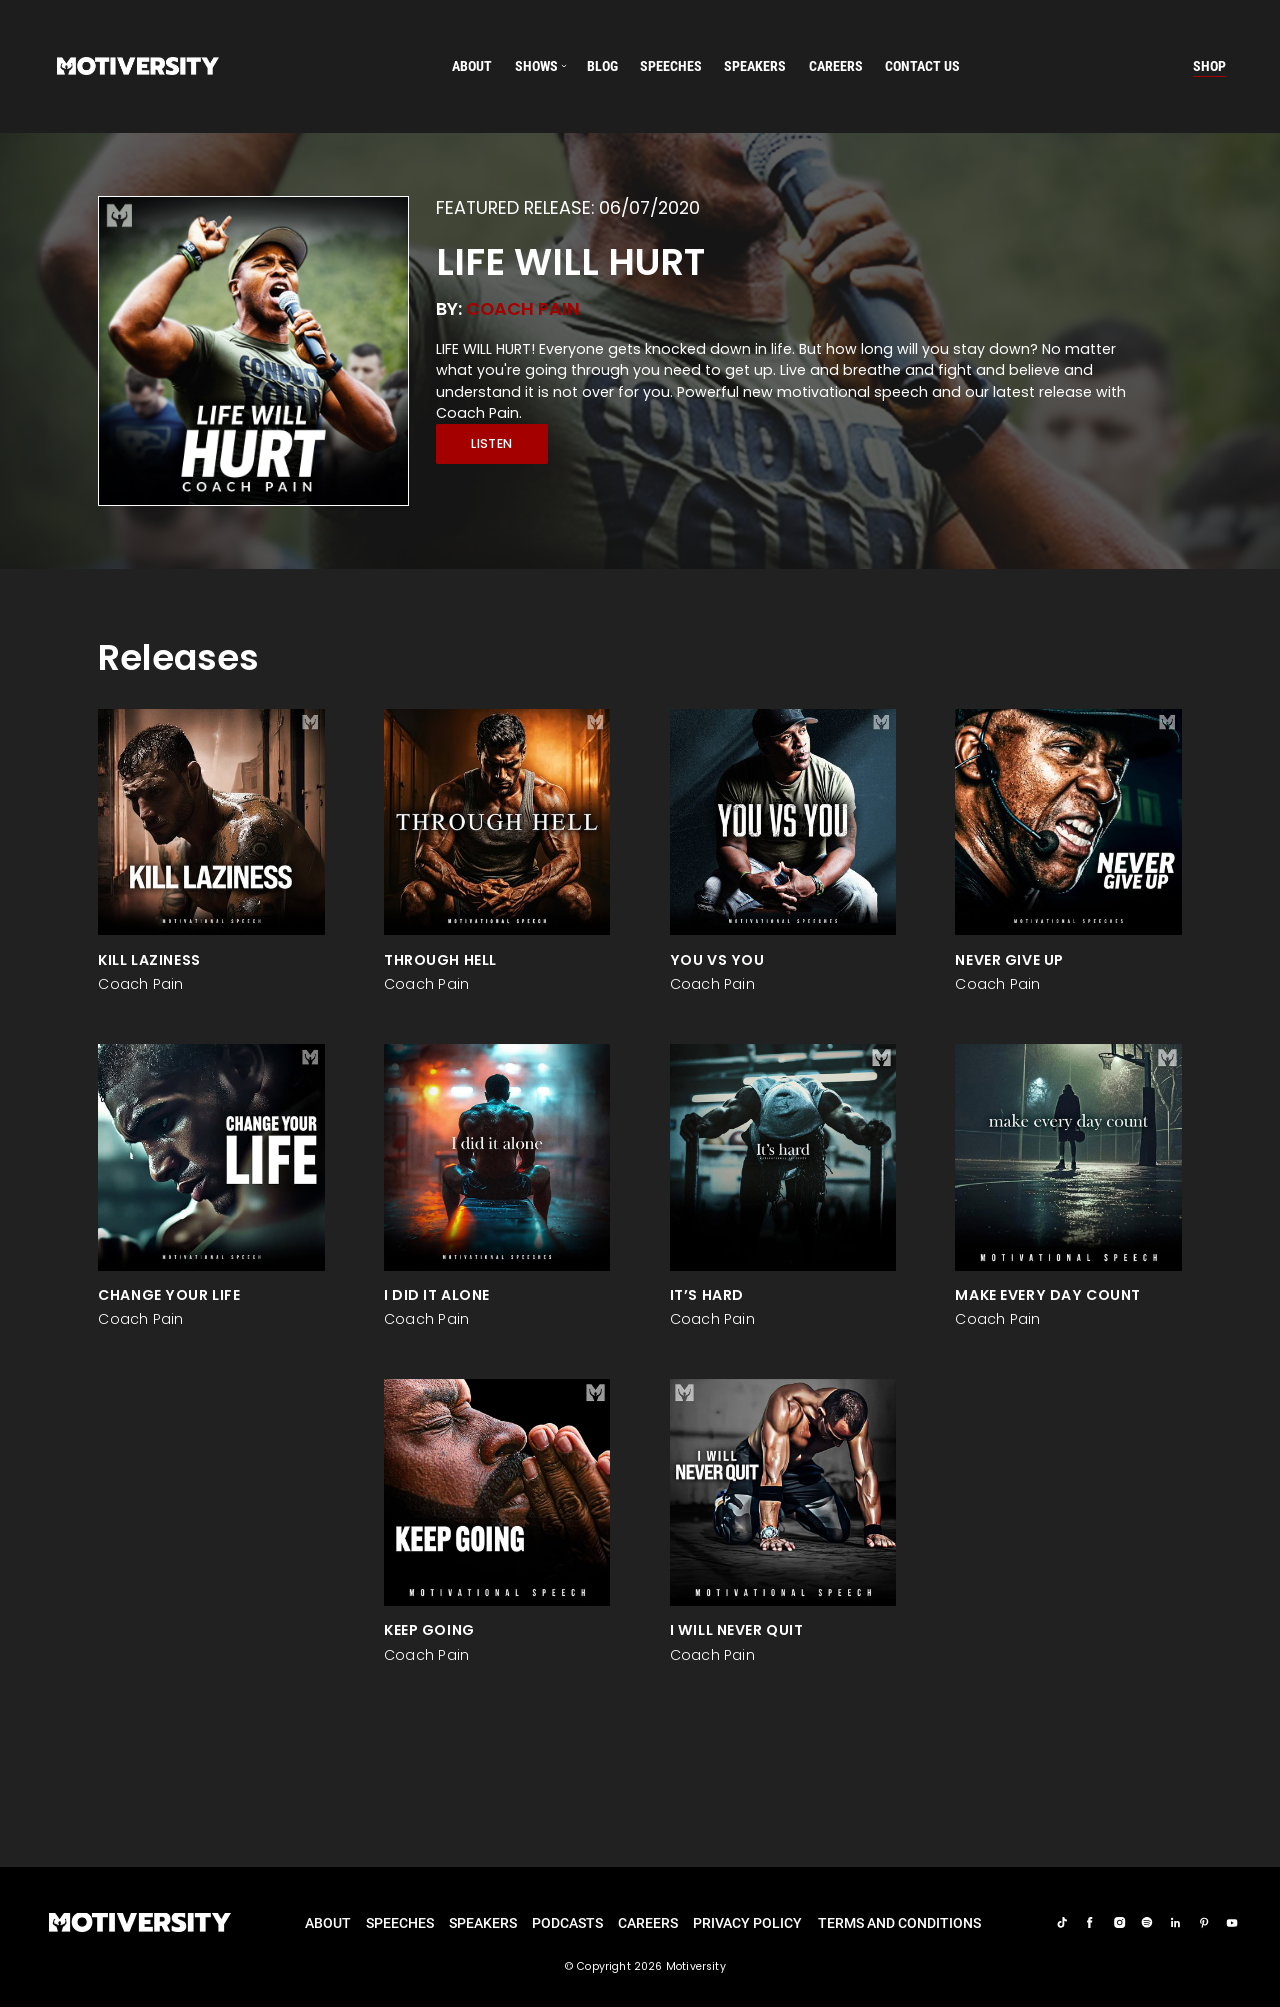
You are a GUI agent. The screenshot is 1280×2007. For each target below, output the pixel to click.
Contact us (922, 66)
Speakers (483, 1923)
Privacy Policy (747, 1923)
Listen (491, 443)
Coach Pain (523, 308)
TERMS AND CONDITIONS (899, 1923)
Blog (602, 66)
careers (836, 66)
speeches (671, 66)
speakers (755, 66)
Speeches (400, 1923)
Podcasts (567, 1923)
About (472, 66)
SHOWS (536, 66)
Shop (1209, 66)
